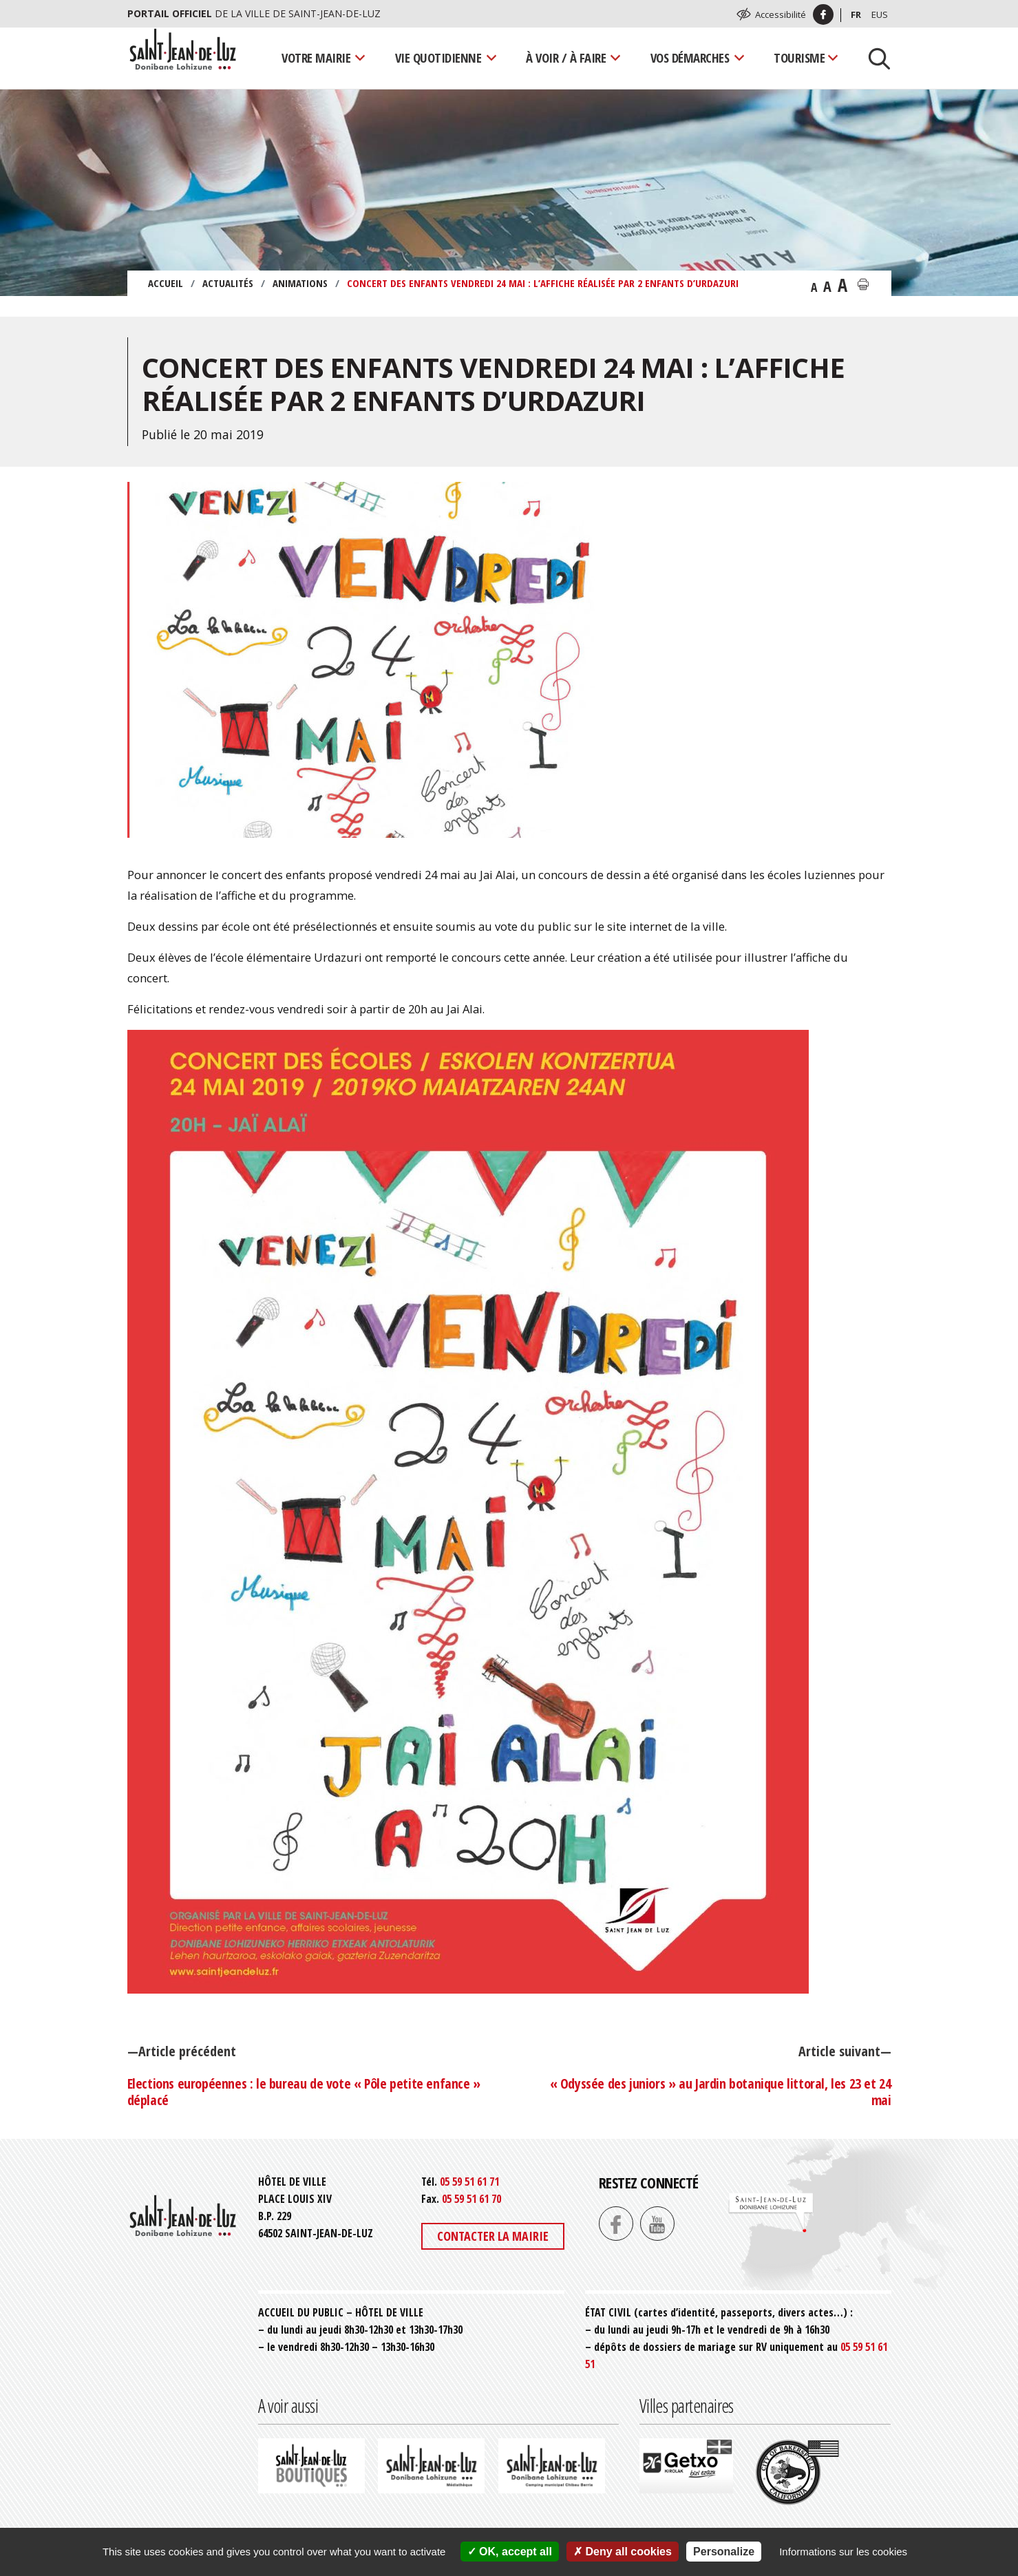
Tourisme (799, 57)
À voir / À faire (566, 57)
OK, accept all (509, 2551)
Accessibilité (780, 14)
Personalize (723, 2551)
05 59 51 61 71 (469, 2181)
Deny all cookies (622, 2551)
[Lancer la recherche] (874, 58)
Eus (879, 14)
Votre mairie (316, 57)
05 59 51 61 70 (471, 2198)
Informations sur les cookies (843, 2551)
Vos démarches (690, 57)
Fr (856, 14)
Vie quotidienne (438, 57)
